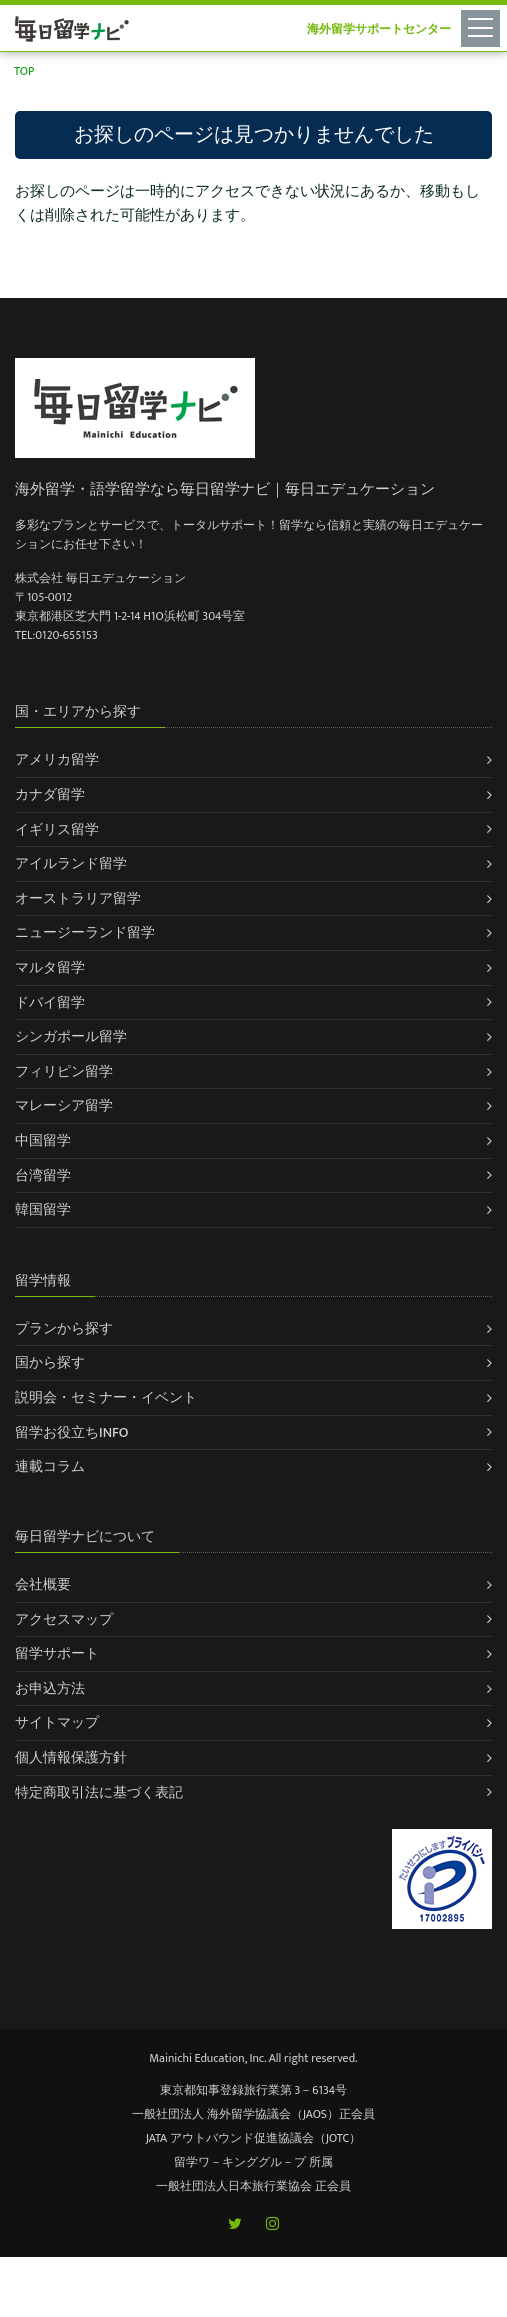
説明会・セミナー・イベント (106, 1397)
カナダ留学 (50, 794)
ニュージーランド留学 (85, 932)
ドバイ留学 (50, 1002)
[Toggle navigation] (483, 27)
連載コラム (50, 1466)
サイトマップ (57, 1722)
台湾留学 (43, 1175)
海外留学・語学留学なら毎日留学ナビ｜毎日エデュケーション (225, 489)
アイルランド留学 (71, 863)
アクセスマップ (64, 1619)
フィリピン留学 (64, 1071)
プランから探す (64, 1328)
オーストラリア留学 (78, 898)
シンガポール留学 (71, 1036)
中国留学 (43, 1140)
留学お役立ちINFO (72, 1432)
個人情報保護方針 (71, 1757)
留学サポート (57, 1653)
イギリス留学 (57, 829)
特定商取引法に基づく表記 (99, 1792)
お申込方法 (50, 1688)
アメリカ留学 (57, 759)
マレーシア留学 (64, 1105)
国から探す (50, 1362)
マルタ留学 (50, 967)
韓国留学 (43, 1209)
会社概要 (43, 1584)
